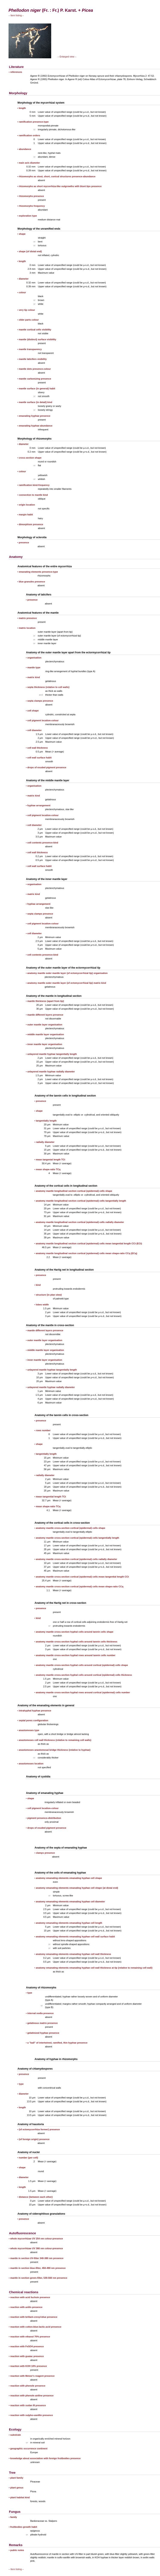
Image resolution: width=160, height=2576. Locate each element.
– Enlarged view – (67, 56)
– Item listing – (16, 15)
